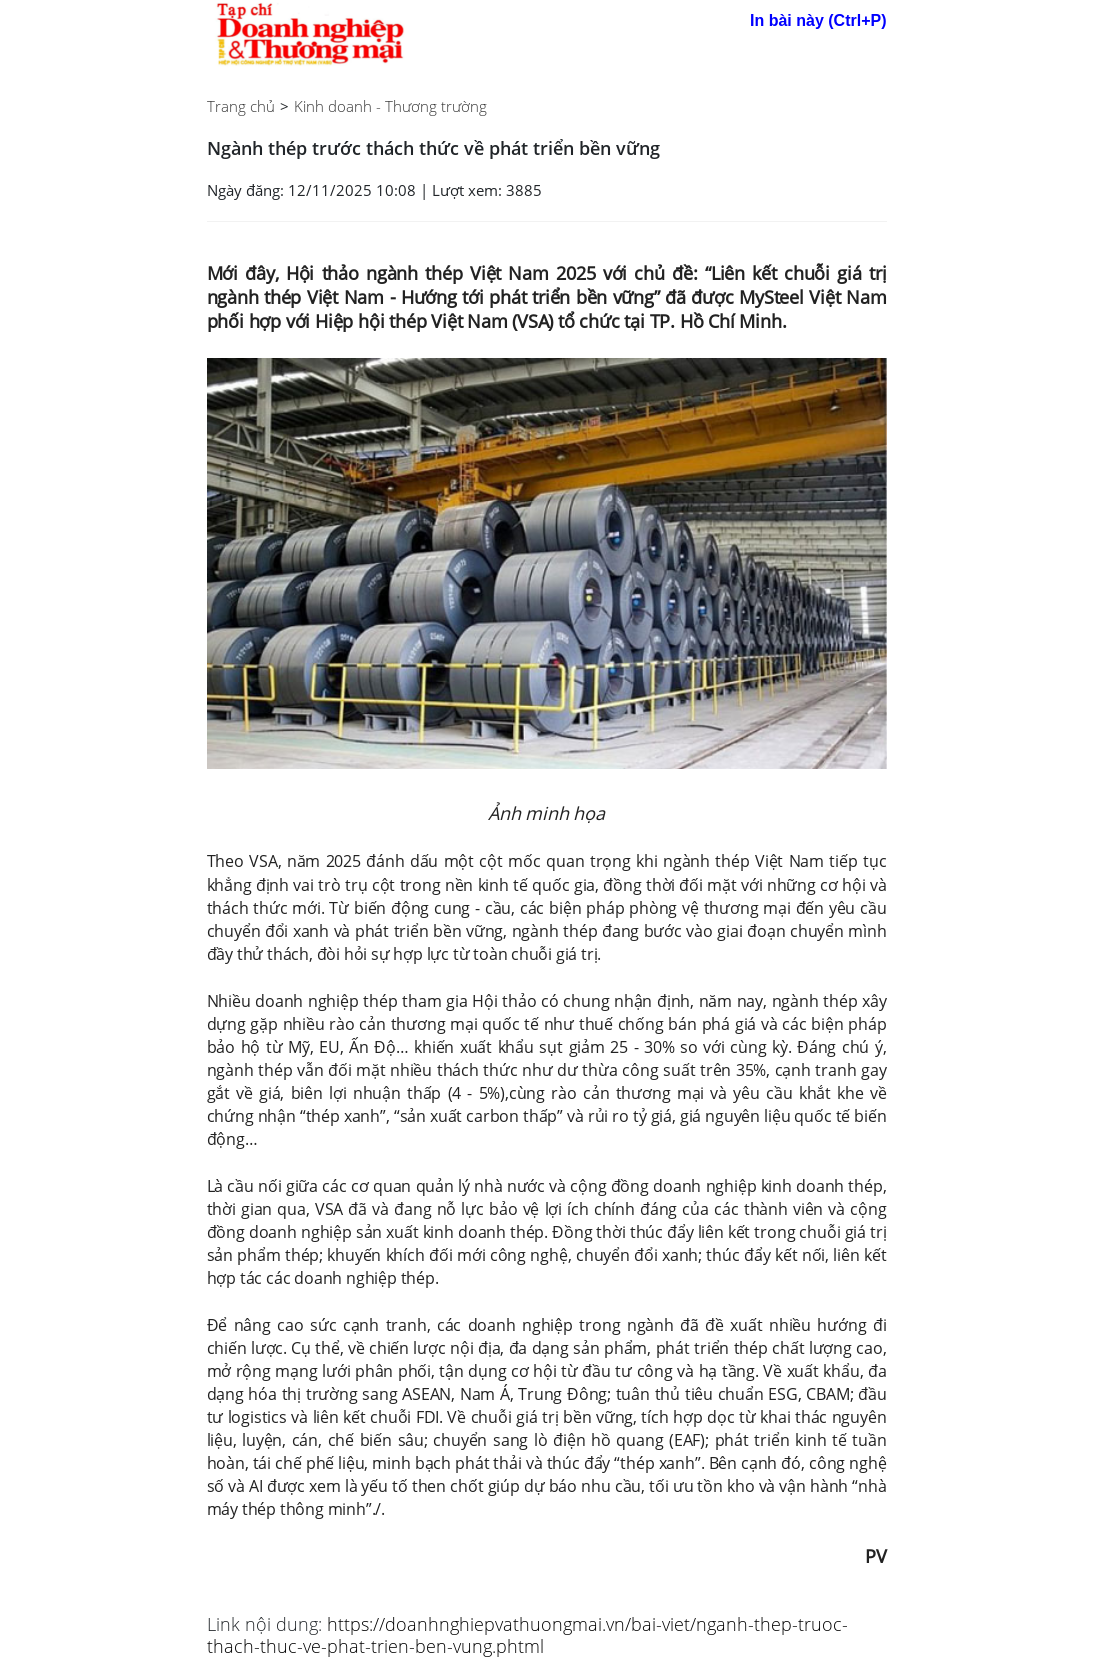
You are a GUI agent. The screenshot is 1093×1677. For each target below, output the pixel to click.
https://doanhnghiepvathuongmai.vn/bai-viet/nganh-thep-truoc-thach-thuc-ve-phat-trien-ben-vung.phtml (527, 1635)
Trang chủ (241, 106)
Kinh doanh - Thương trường (390, 106)
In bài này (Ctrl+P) (818, 20)
